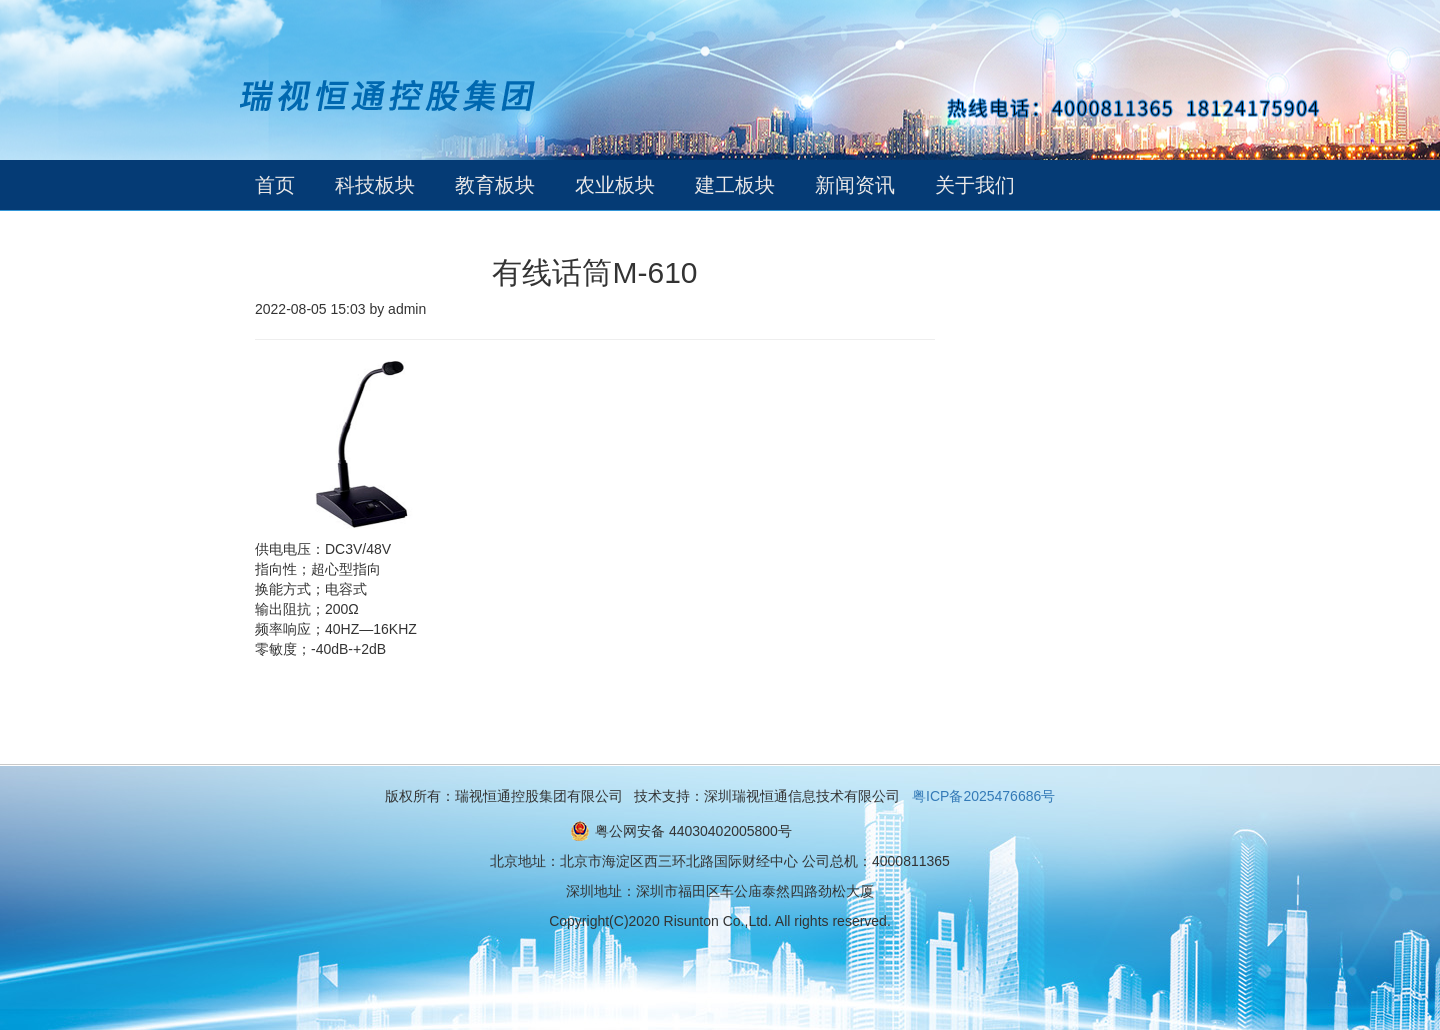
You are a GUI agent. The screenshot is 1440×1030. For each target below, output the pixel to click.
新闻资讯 (855, 185)
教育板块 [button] (495, 185)
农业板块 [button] (615, 185)
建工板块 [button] (735, 185)
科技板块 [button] (375, 185)
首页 (275, 185)
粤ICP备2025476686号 (983, 796)
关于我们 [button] (975, 185)
